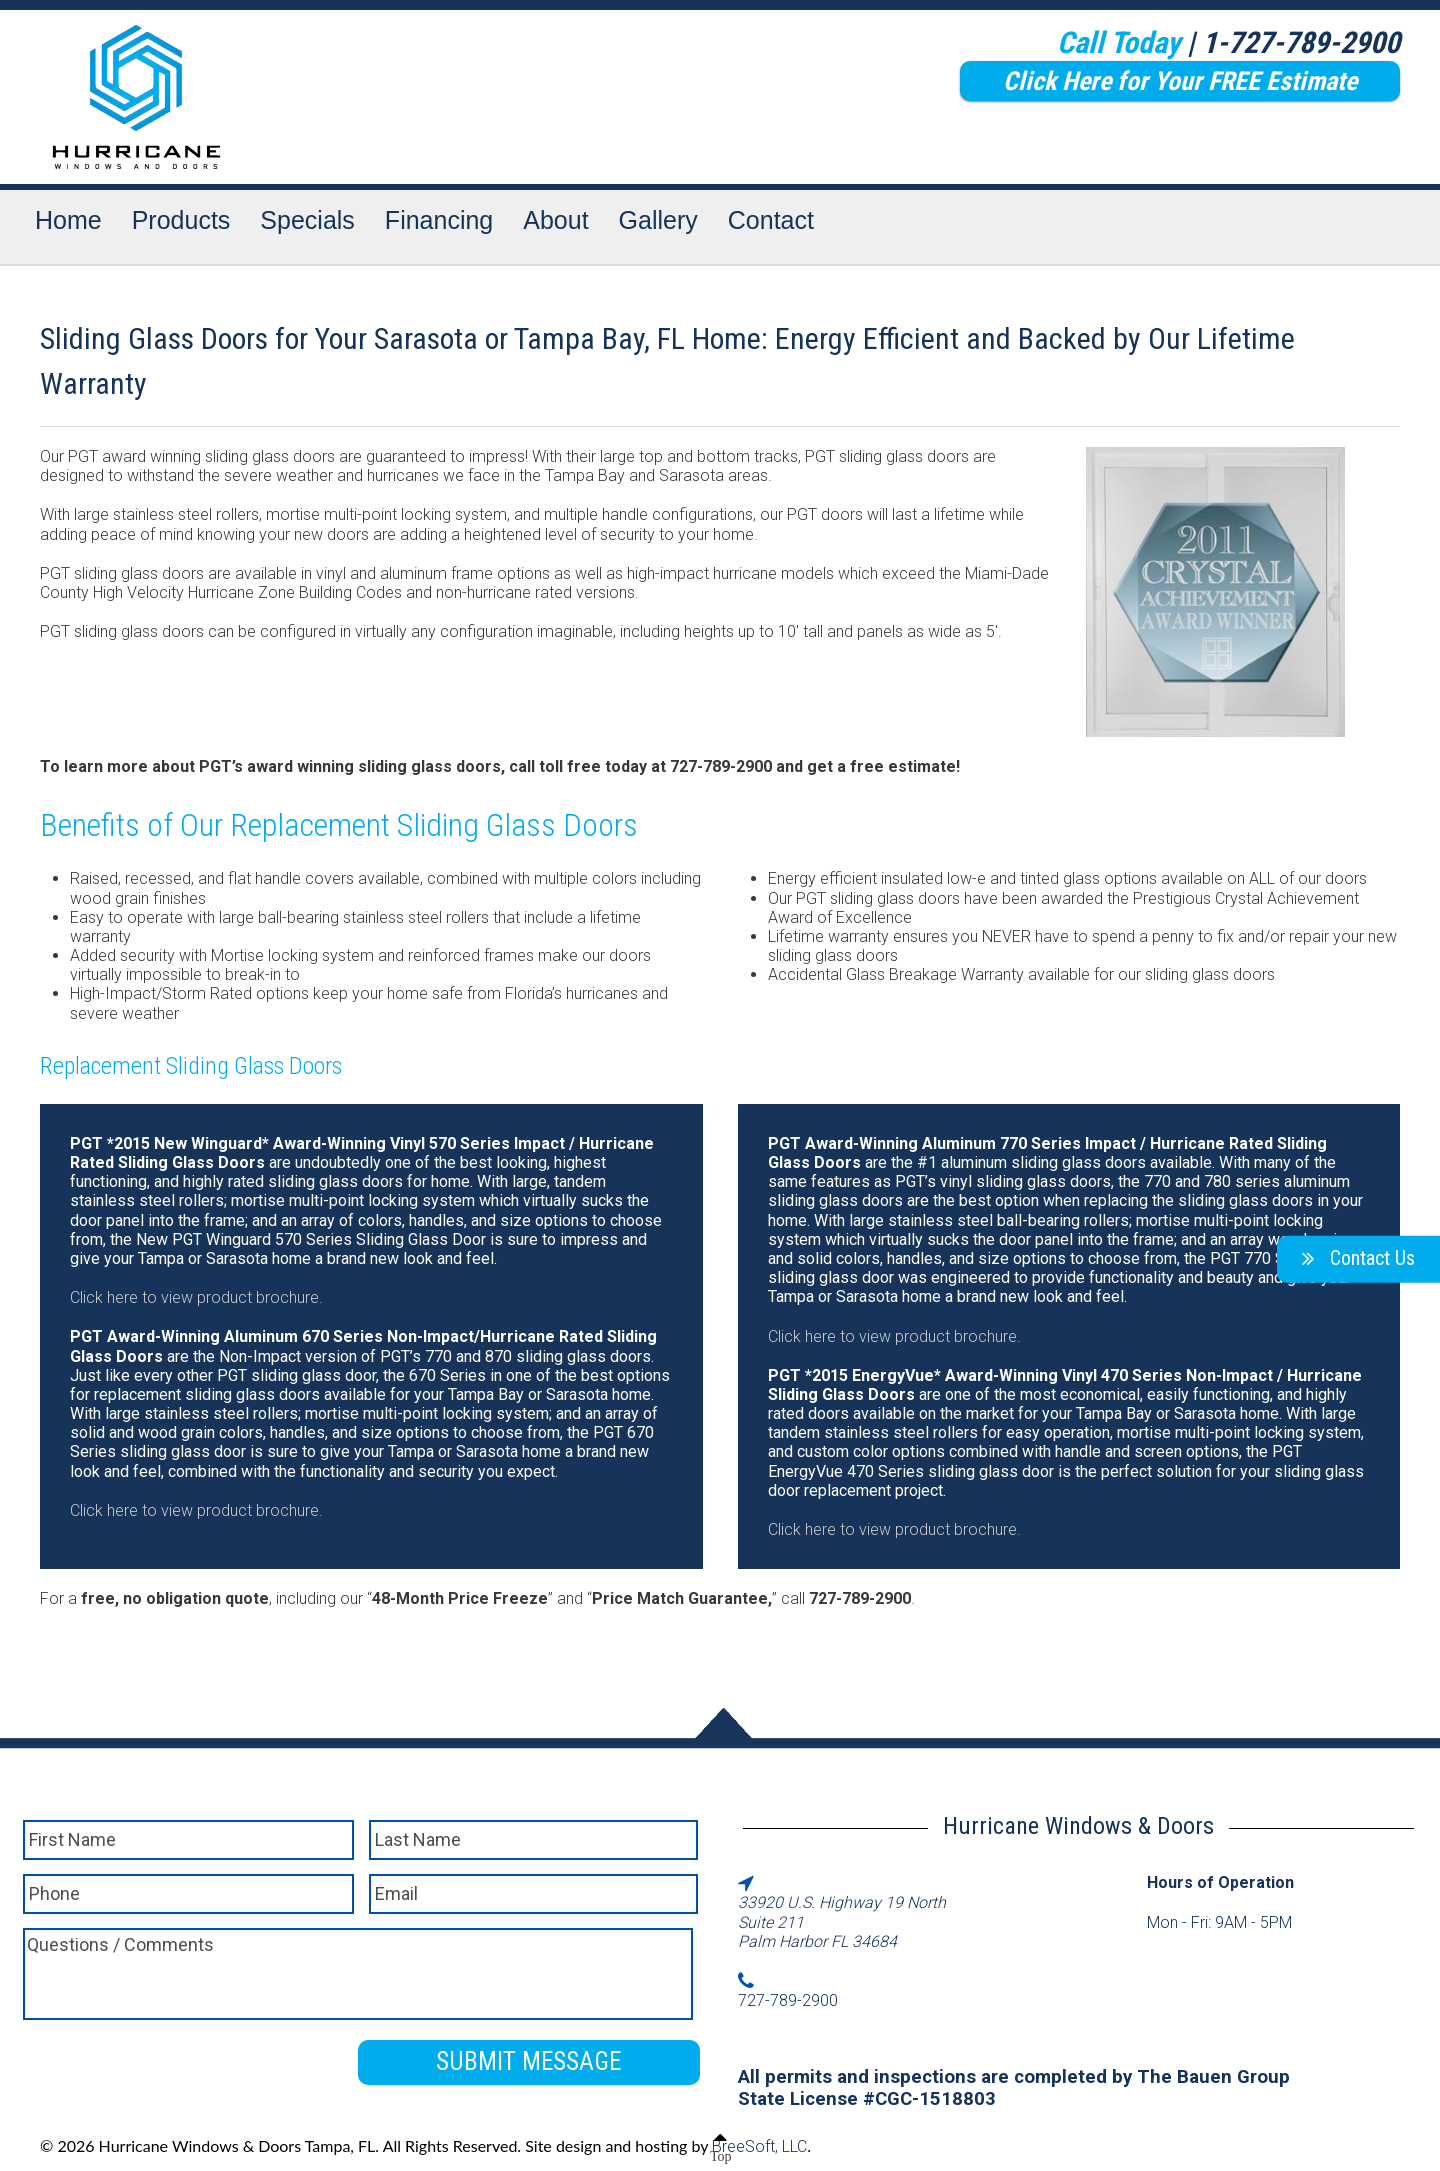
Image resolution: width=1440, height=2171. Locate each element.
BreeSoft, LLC (759, 2146)
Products (181, 220)
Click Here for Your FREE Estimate (1180, 81)
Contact (771, 220)
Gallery (658, 220)
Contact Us (1372, 1258)
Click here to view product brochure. (196, 1297)
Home (68, 220)
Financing (439, 220)
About (555, 220)
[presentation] (175, 2066)
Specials (307, 220)
